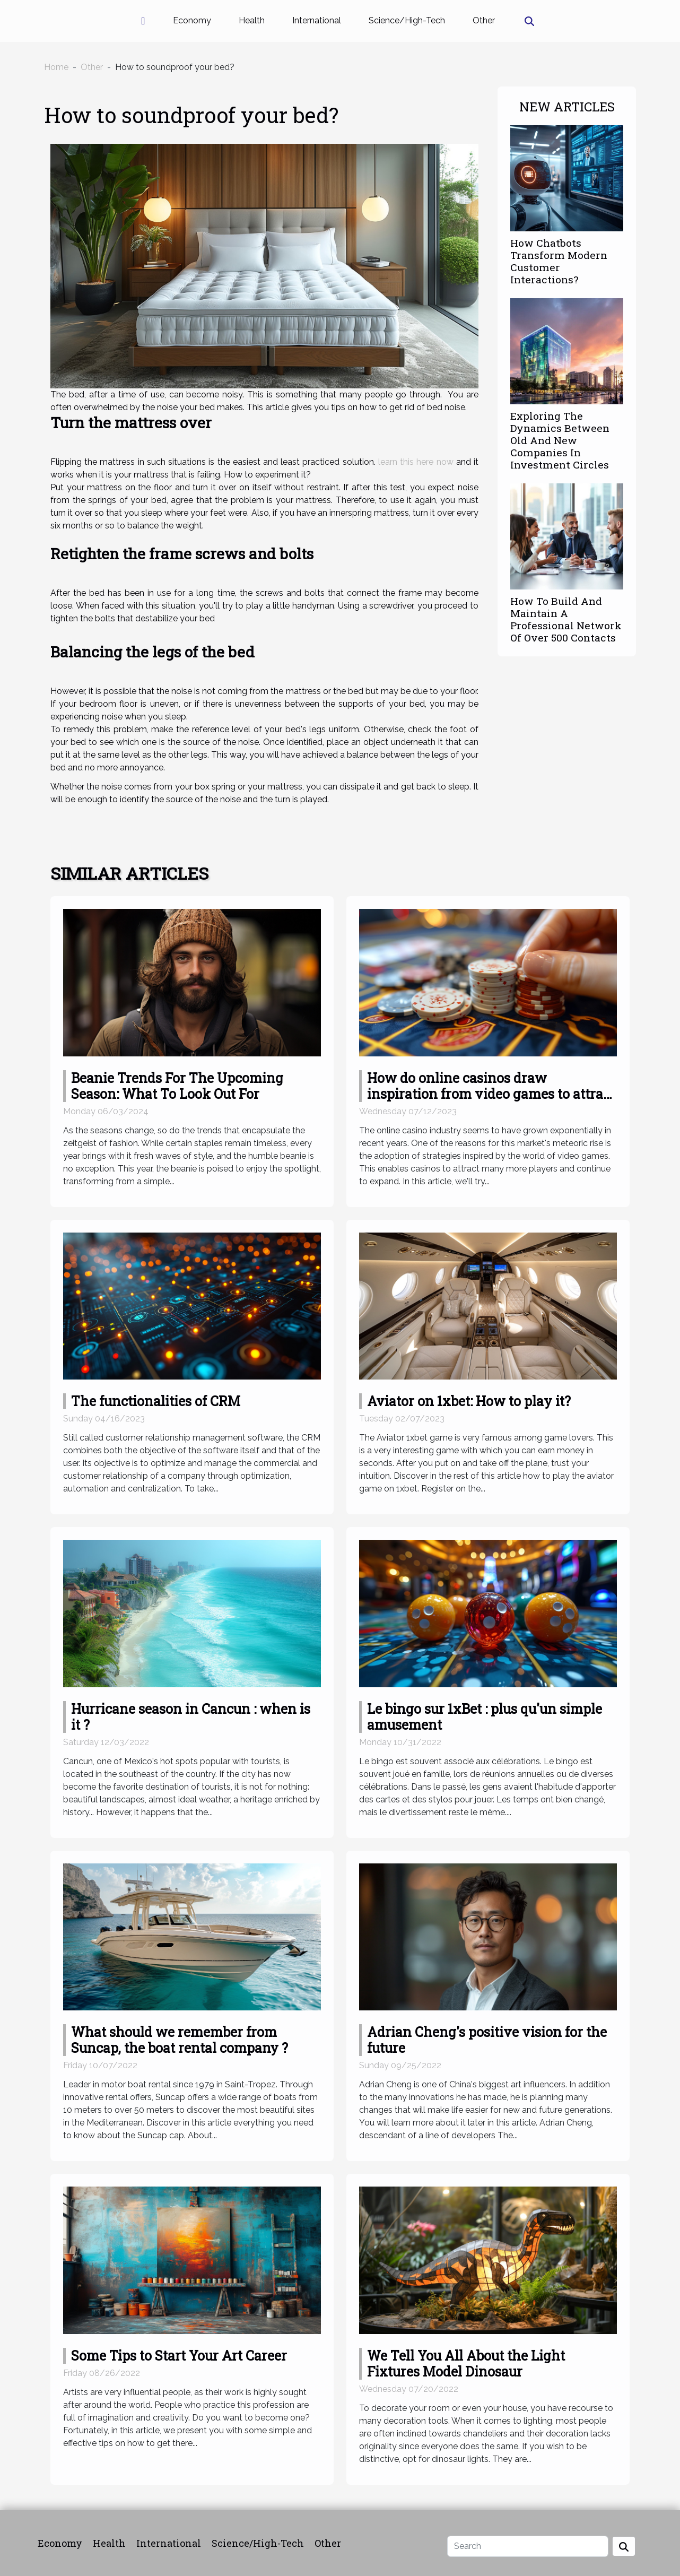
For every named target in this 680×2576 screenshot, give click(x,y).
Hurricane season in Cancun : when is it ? (190, 1716)
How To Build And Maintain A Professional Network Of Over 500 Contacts (566, 619)
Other (484, 20)
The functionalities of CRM (155, 1401)
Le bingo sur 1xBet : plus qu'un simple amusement (484, 1716)
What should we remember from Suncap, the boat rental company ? (179, 2040)
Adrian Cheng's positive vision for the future (487, 2040)
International (316, 20)
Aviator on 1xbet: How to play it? (469, 1401)
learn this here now (416, 462)
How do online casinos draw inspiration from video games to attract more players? (491, 1093)
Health (252, 20)
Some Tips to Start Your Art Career (179, 2355)
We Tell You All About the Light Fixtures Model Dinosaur (466, 2363)
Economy (192, 20)
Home (56, 67)
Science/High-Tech (407, 20)
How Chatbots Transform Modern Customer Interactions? (558, 261)
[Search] (527, 2546)
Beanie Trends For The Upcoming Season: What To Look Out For (177, 1086)
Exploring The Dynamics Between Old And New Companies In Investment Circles (559, 440)
